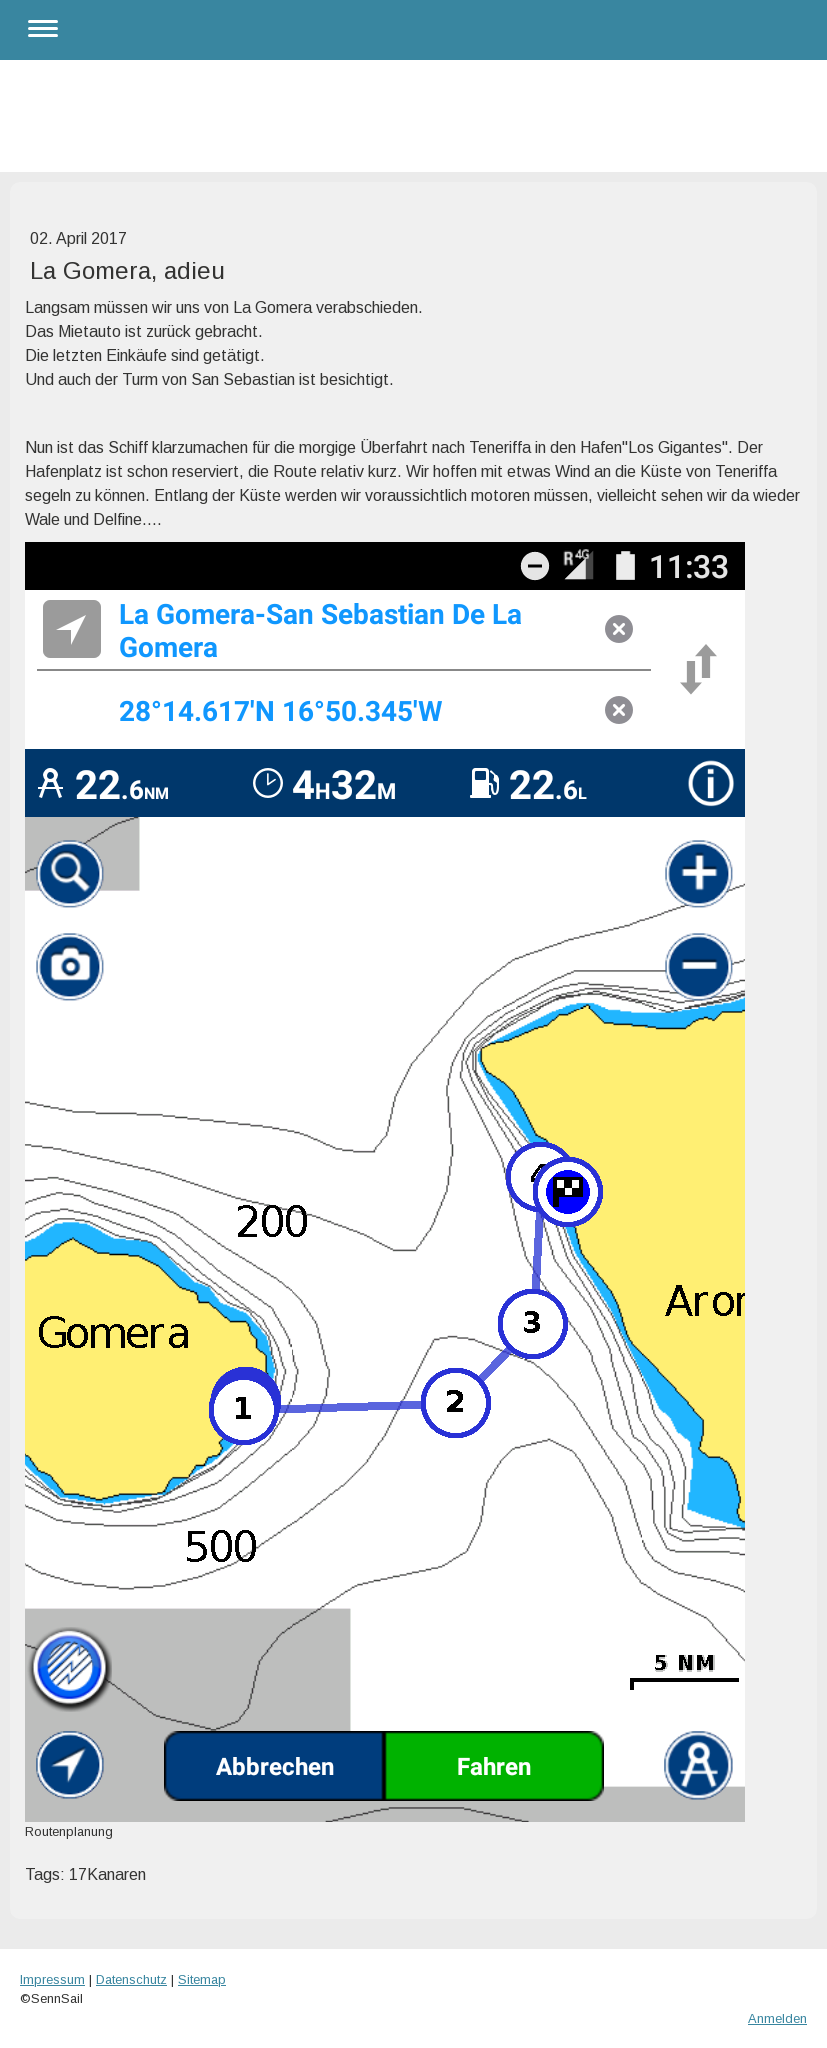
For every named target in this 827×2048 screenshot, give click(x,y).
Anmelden (777, 2018)
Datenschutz (131, 1979)
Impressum (52, 1979)
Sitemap (202, 1979)
